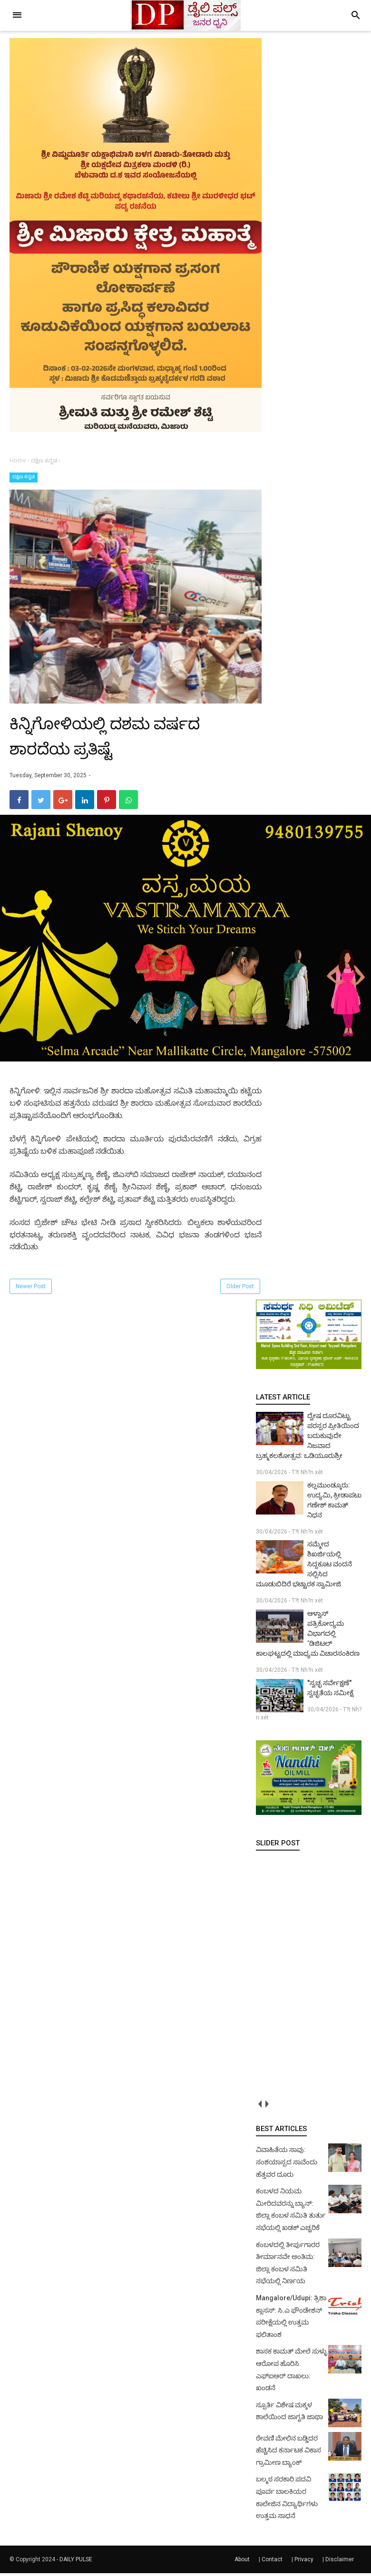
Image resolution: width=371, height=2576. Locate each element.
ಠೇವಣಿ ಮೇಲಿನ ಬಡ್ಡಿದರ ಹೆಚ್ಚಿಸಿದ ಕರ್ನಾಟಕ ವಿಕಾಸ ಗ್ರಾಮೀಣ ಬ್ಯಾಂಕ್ (288, 2453)
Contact (272, 2562)
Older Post (240, 1289)
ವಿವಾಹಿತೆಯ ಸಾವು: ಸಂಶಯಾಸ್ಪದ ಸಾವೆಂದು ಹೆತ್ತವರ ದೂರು (286, 2164)
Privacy (303, 2562)
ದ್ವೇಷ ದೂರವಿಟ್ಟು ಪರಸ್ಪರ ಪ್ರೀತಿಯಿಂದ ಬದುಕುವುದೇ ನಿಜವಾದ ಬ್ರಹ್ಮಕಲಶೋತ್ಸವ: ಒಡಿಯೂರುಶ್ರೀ (307, 1438)
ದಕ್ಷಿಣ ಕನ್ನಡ (23, 476)
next (266, 2107)
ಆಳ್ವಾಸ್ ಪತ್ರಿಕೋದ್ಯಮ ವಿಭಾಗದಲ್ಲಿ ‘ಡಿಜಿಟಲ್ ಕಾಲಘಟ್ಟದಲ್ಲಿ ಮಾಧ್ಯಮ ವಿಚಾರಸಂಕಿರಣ (308, 1636)
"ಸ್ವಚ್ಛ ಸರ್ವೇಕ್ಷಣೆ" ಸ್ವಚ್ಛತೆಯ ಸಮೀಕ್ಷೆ (330, 1690)
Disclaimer (339, 2562)
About (242, 2562)
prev (259, 2107)
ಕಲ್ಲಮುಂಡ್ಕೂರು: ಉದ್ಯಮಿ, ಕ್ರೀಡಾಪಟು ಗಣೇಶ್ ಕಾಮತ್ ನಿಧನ (334, 1502)
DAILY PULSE (75, 2562)
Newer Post (31, 1289)
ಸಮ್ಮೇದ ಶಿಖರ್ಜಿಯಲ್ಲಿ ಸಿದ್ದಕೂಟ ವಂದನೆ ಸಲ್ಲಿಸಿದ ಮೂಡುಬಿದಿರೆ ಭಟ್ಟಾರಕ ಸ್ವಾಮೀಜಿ (304, 1567)
